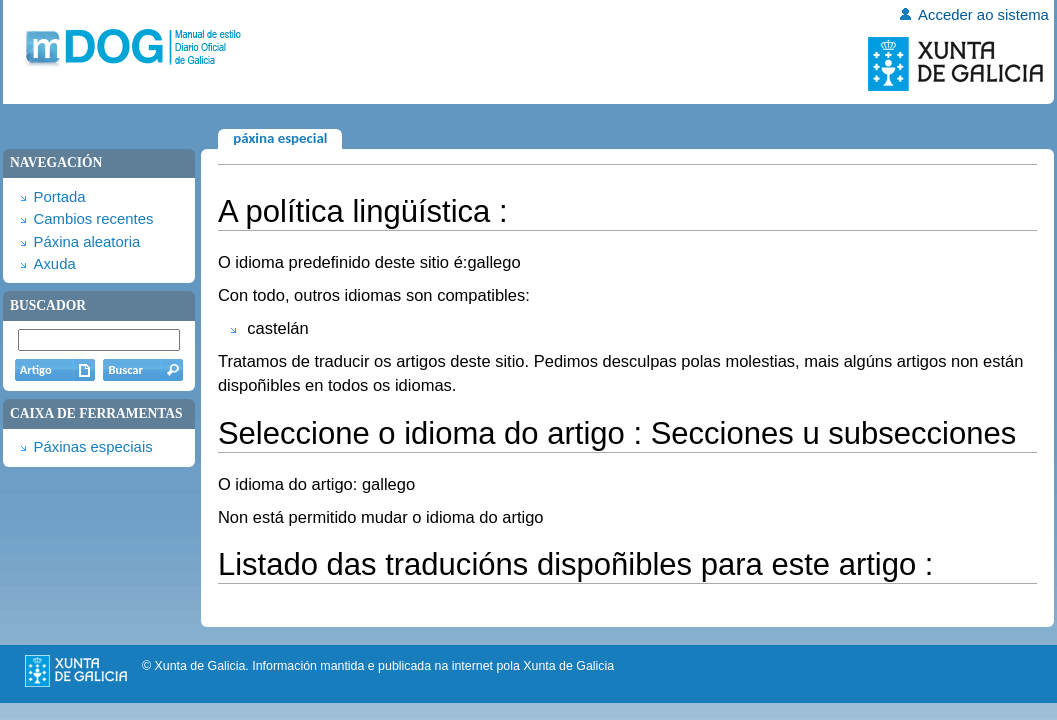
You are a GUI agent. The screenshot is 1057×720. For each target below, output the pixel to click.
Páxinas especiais (92, 447)
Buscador (48, 305)
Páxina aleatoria (86, 242)
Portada (59, 197)
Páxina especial (280, 138)
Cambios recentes (93, 219)
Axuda (54, 264)
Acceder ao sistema (983, 15)
